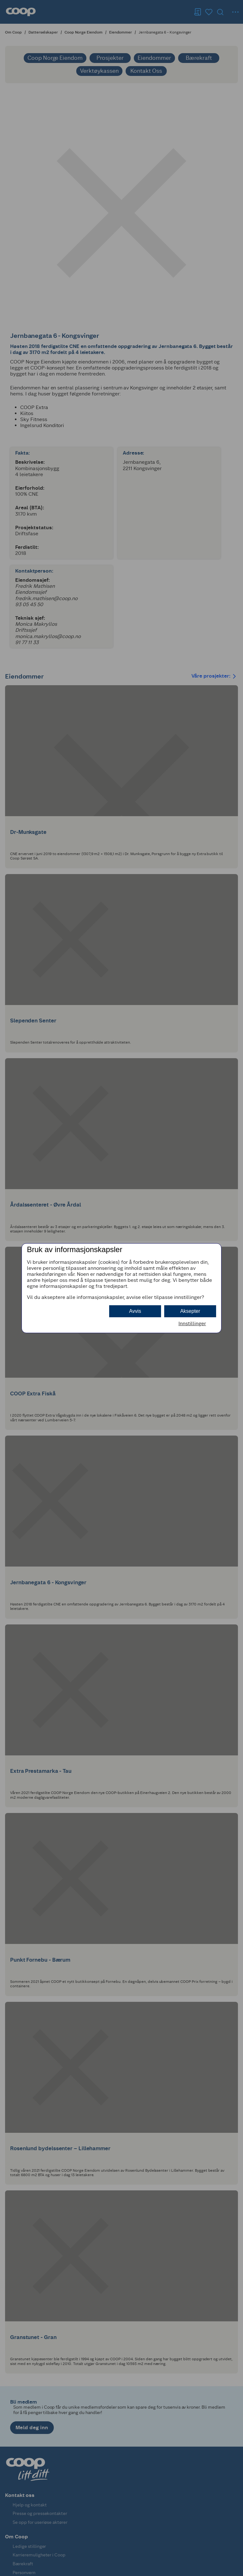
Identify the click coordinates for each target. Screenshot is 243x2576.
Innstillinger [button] (192, 1323)
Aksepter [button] (190, 1311)
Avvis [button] (135, 1311)
